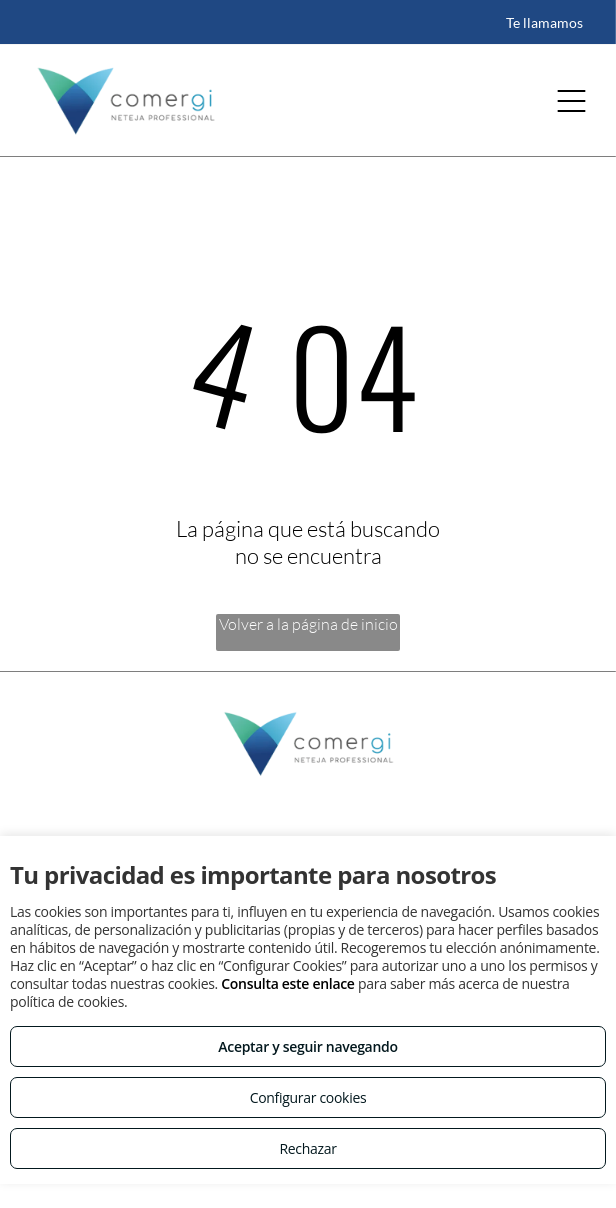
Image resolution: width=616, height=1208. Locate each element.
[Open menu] (571, 101)
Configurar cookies (308, 1097)
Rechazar (307, 1148)
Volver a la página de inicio (308, 624)
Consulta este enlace (287, 983)
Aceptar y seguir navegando (307, 1046)
